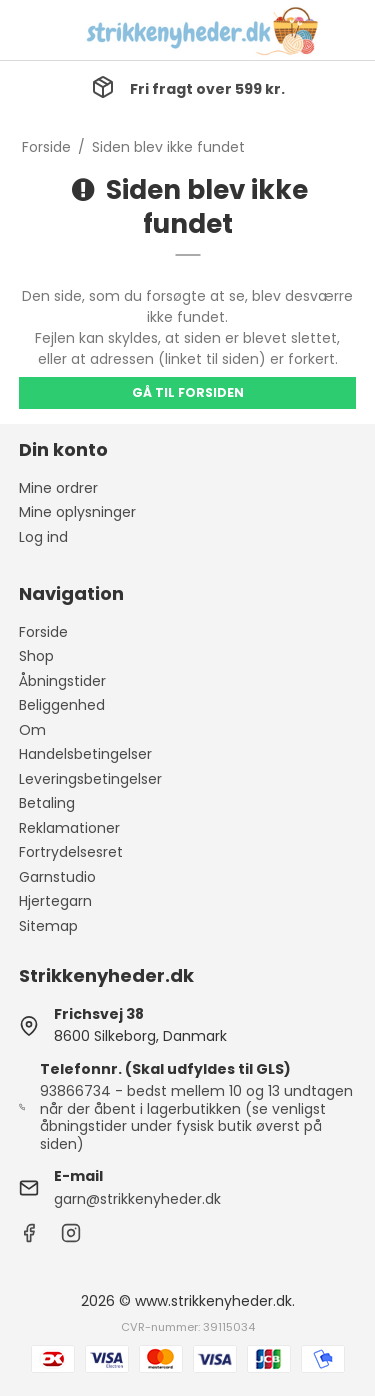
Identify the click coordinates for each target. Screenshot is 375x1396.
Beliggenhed (62, 705)
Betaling (47, 803)
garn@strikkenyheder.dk (137, 1199)
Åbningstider (62, 681)
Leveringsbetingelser (90, 779)
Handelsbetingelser (85, 754)
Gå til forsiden (188, 392)
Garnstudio (57, 877)
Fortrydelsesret (71, 852)
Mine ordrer (58, 488)
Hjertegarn (55, 901)
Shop (36, 656)
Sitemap (48, 926)
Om (32, 730)
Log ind (43, 537)
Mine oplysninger (77, 512)
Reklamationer (69, 828)
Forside (43, 632)
